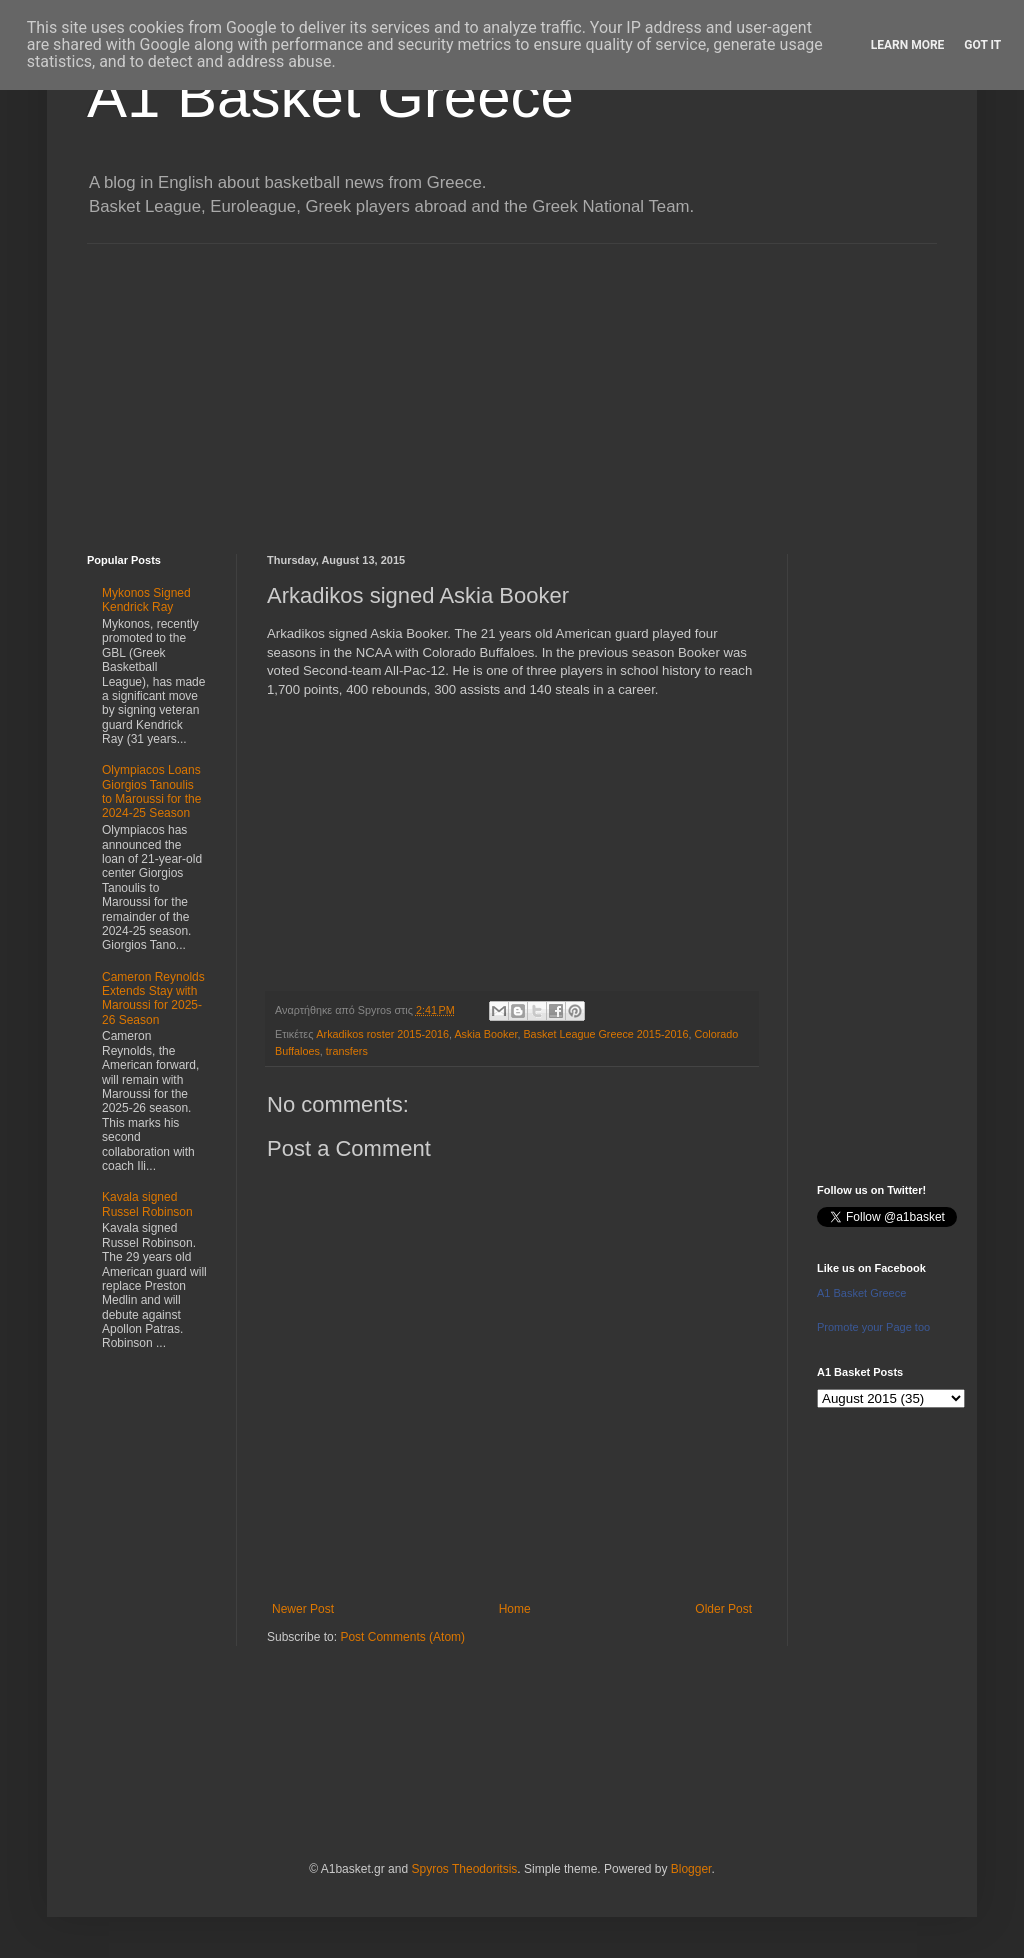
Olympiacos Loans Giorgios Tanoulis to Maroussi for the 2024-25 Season (151, 791)
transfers (347, 1051)
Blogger (691, 1869)
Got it (982, 45)
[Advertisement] (512, 384)
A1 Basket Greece (330, 96)
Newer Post (303, 1609)
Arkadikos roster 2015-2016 (382, 1034)
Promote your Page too (873, 1327)
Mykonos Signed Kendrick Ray (146, 600)
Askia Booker (485, 1034)
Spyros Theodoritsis (464, 1869)
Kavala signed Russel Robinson (147, 1204)
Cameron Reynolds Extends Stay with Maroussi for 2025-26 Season (153, 998)
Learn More (908, 45)
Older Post (723, 1609)
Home (515, 1609)
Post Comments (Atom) (402, 1637)
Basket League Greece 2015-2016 (605, 1034)
